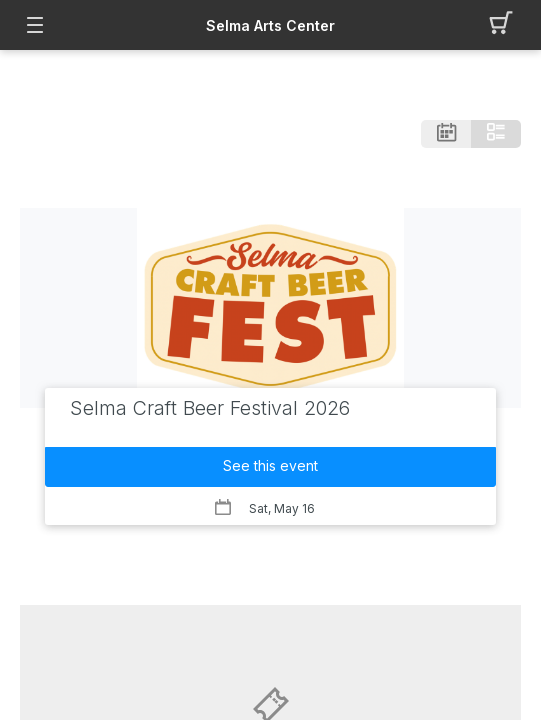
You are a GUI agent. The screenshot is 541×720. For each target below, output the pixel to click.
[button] (506, 25)
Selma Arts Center (270, 25)
